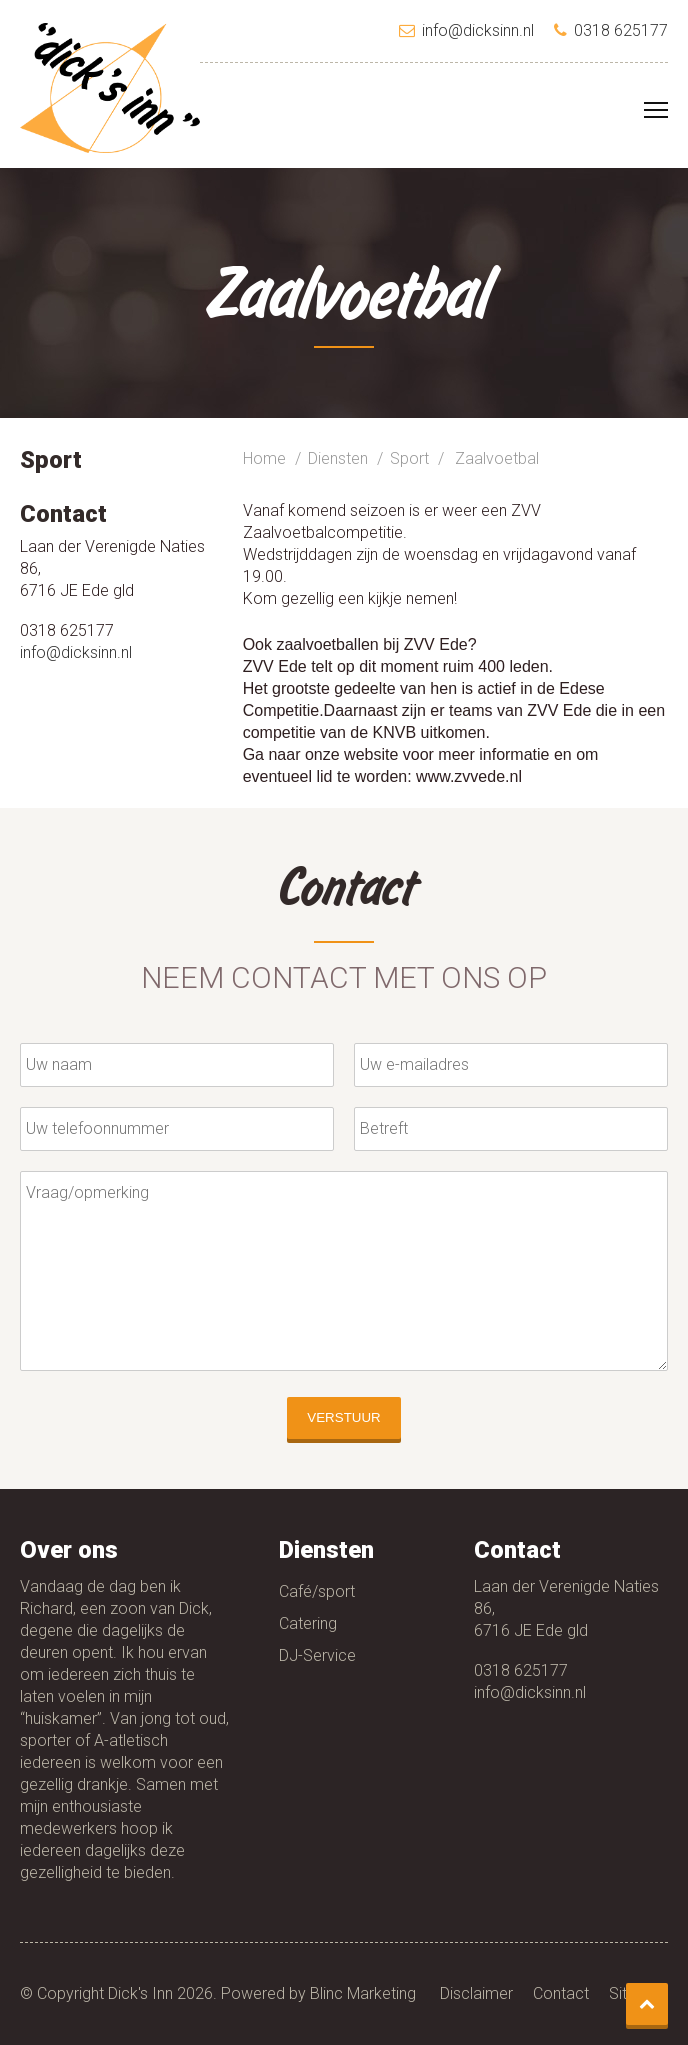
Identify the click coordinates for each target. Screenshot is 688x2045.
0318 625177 (521, 1670)
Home (264, 458)
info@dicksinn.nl (76, 652)
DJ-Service (317, 1655)
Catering (308, 1623)
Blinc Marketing (363, 1993)
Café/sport (317, 1591)
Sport (409, 458)
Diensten (338, 458)
